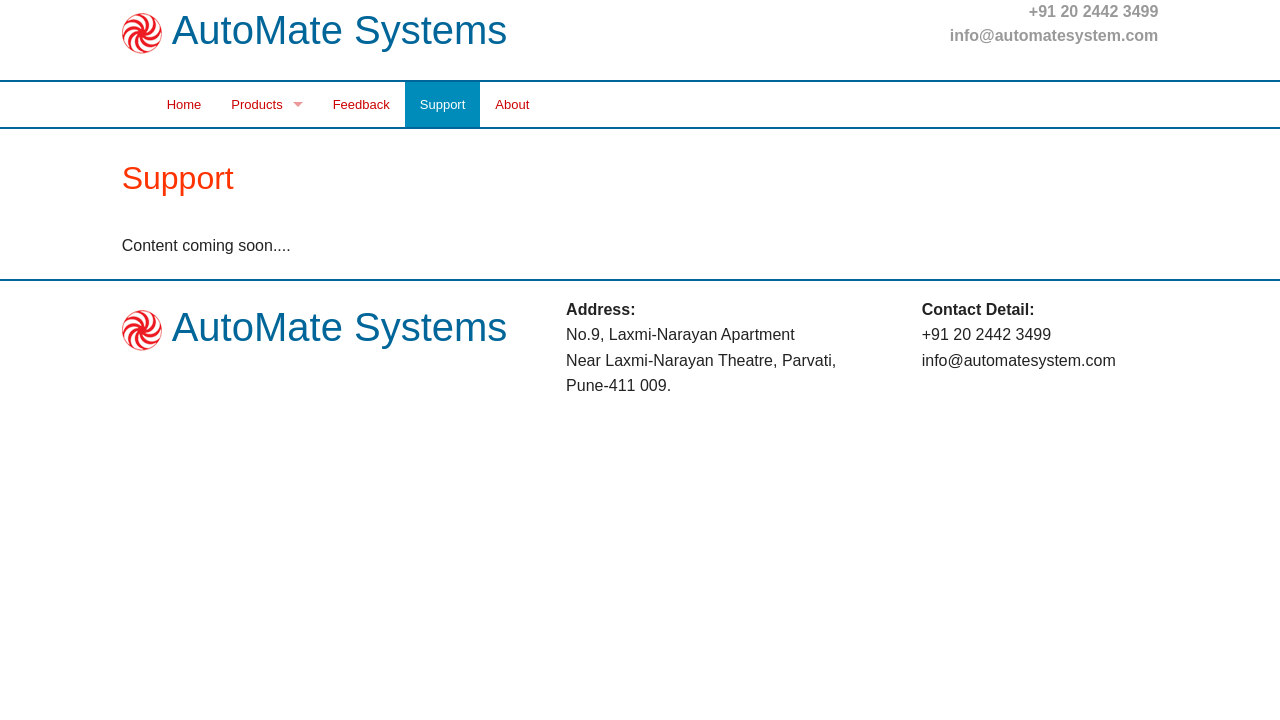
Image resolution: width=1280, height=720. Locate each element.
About (512, 104)
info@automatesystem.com (1054, 35)
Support (443, 104)
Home (184, 104)
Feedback (361, 104)
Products (256, 104)
